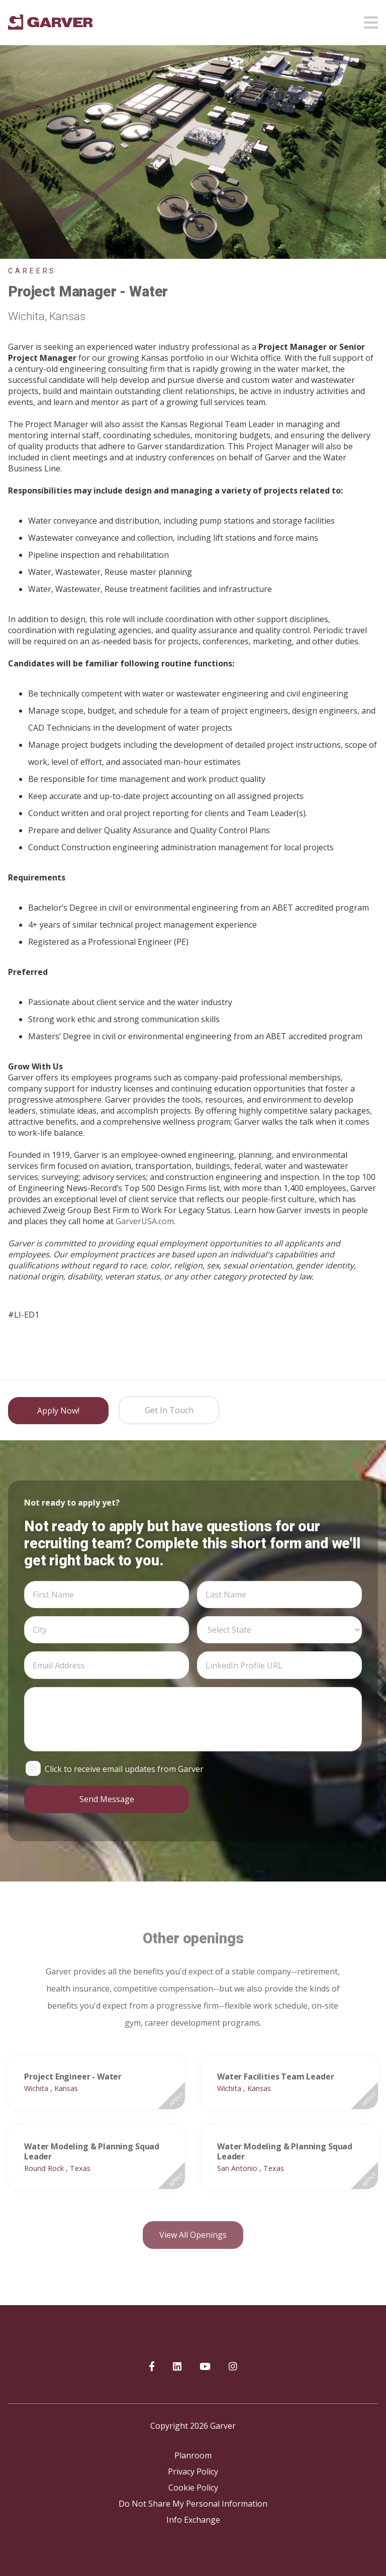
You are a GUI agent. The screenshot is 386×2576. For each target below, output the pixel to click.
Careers (32, 271)
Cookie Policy (193, 2487)
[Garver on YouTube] (205, 2366)
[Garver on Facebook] (152, 2366)
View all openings (193, 2234)
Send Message (106, 1799)
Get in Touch (169, 1410)
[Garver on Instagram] (233, 2366)
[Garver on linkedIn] (177, 2366)
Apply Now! (58, 1410)
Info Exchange (193, 2519)
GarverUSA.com (145, 1221)
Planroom (193, 2455)
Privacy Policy (193, 2471)
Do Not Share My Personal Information (193, 2503)
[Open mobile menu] (371, 19)
